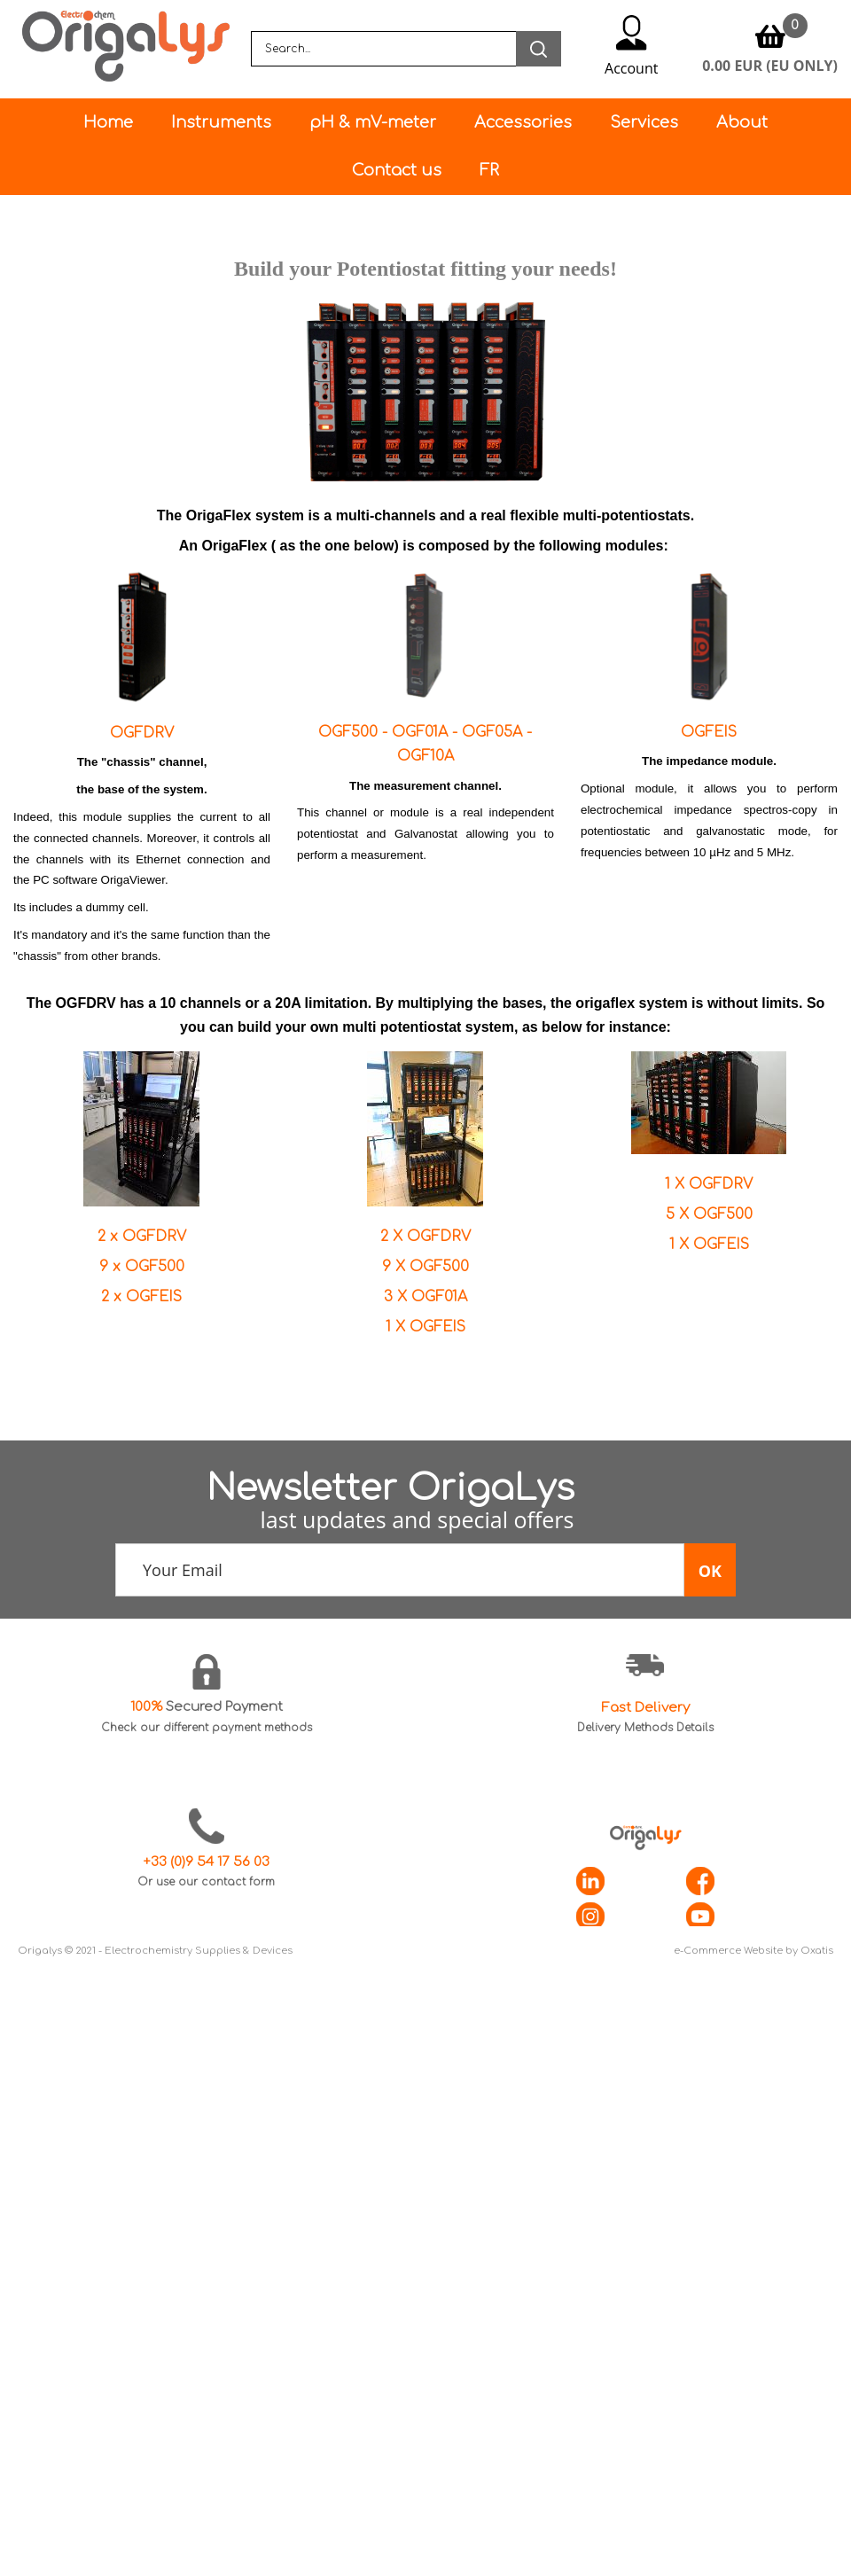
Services (644, 122)
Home (108, 122)
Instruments (221, 122)
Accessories (523, 122)
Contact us (396, 170)
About (742, 122)
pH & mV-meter (372, 122)
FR (489, 170)
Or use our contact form (206, 1882)
